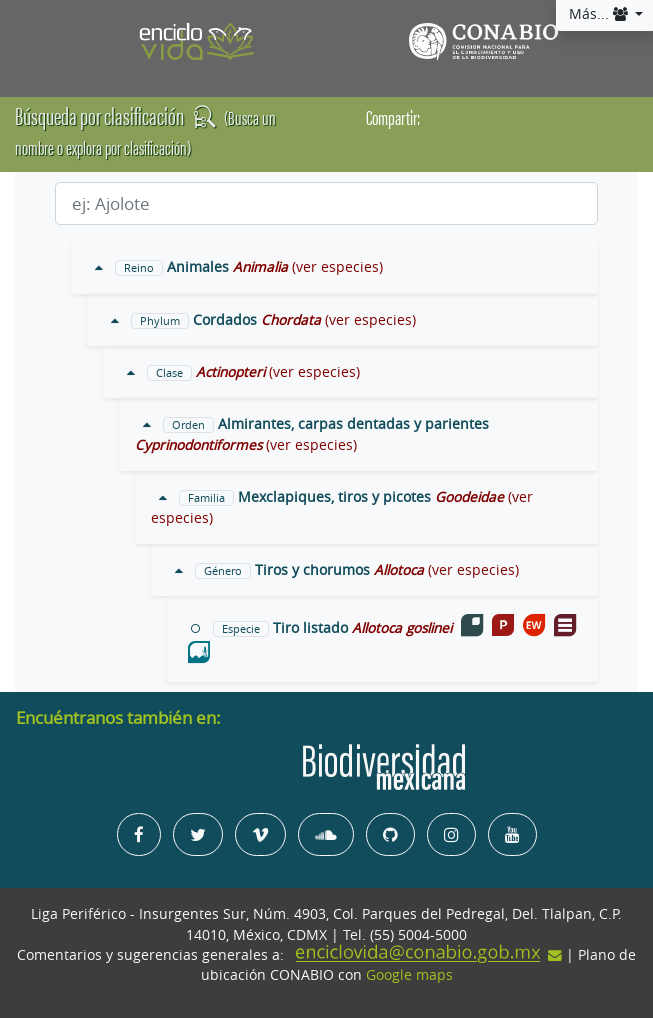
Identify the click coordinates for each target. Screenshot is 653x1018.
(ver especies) (337, 267)
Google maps (409, 975)
